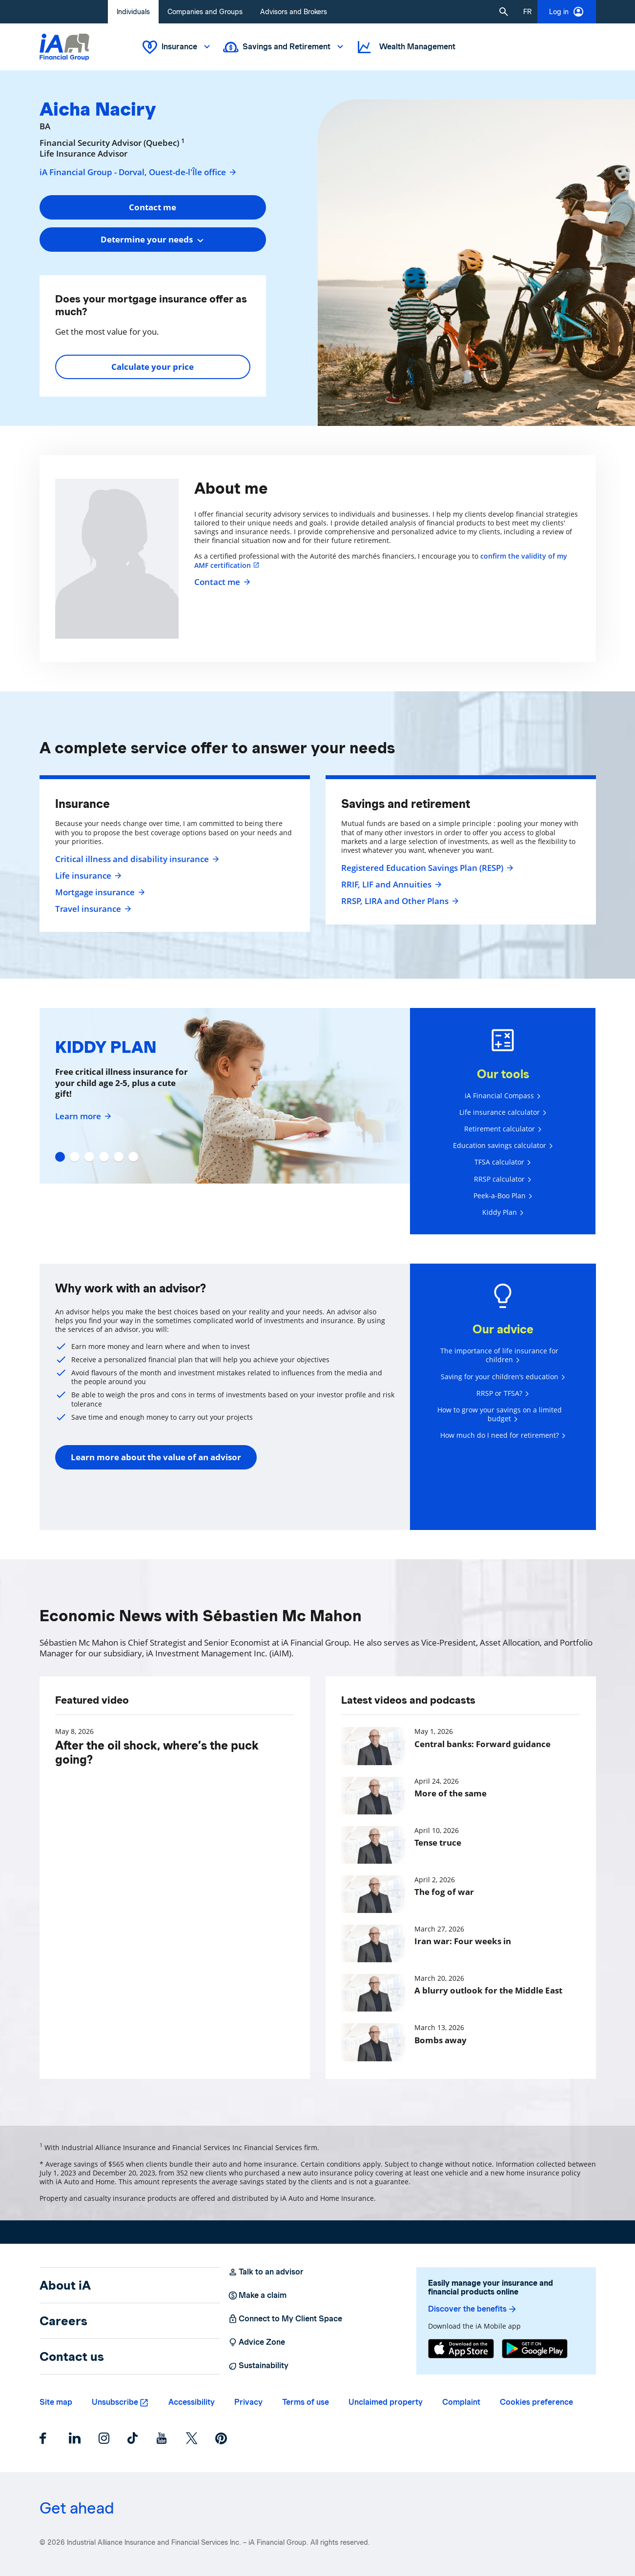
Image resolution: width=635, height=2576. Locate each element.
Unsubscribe (115, 2402)
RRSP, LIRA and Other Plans (398, 901)
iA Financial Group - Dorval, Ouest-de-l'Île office (138, 172)
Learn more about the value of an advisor (156, 1457)
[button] (503, 11)
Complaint (461, 2402)
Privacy (248, 2402)
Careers (63, 2321)
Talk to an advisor (266, 2272)
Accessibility (191, 2402)
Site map (56, 2402)
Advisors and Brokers (293, 12)
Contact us (72, 2356)
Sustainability (258, 2366)
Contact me (221, 582)
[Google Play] (535, 2348)
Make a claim (257, 2295)
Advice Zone (256, 2342)
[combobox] (153, 239)
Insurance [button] (177, 47)
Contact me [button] (152, 207)
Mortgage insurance (99, 892)
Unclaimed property (385, 2402)
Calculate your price (152, 366)
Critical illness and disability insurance (136, 859)
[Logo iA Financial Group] (64, 47)
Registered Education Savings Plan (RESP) (426, 868)
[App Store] (461, 2348)
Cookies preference (536, 2402)
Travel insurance (92, 909)
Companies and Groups (205, 12)
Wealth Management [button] (405, 47)
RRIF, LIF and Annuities (390, 884)
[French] (527, 11)
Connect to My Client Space (285, 2319)
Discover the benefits (472, 2309)
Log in (566, 12)
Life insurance (87, 875)
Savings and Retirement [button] (284, 47)
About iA (65, 2285)
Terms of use (305, 2402)
